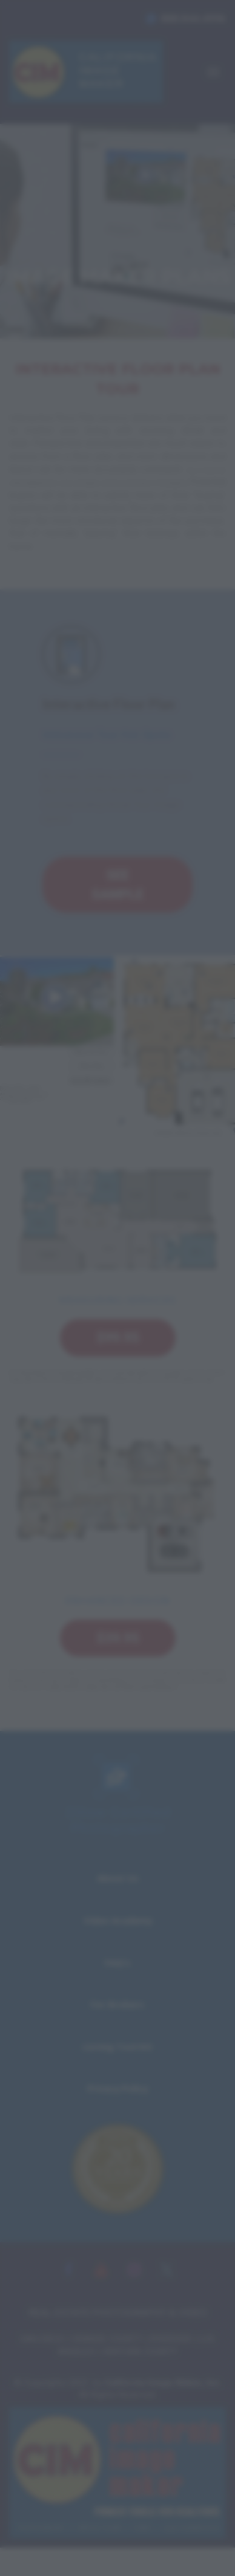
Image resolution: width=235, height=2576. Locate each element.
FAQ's (117, 1962)
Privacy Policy (117, 2088)
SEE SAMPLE (117, 884)
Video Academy (118, 1920)
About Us (118, 1878)
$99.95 (117, 1337)
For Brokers (117, 2004)
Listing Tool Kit (118, 2046)
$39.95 (117, 1638)
